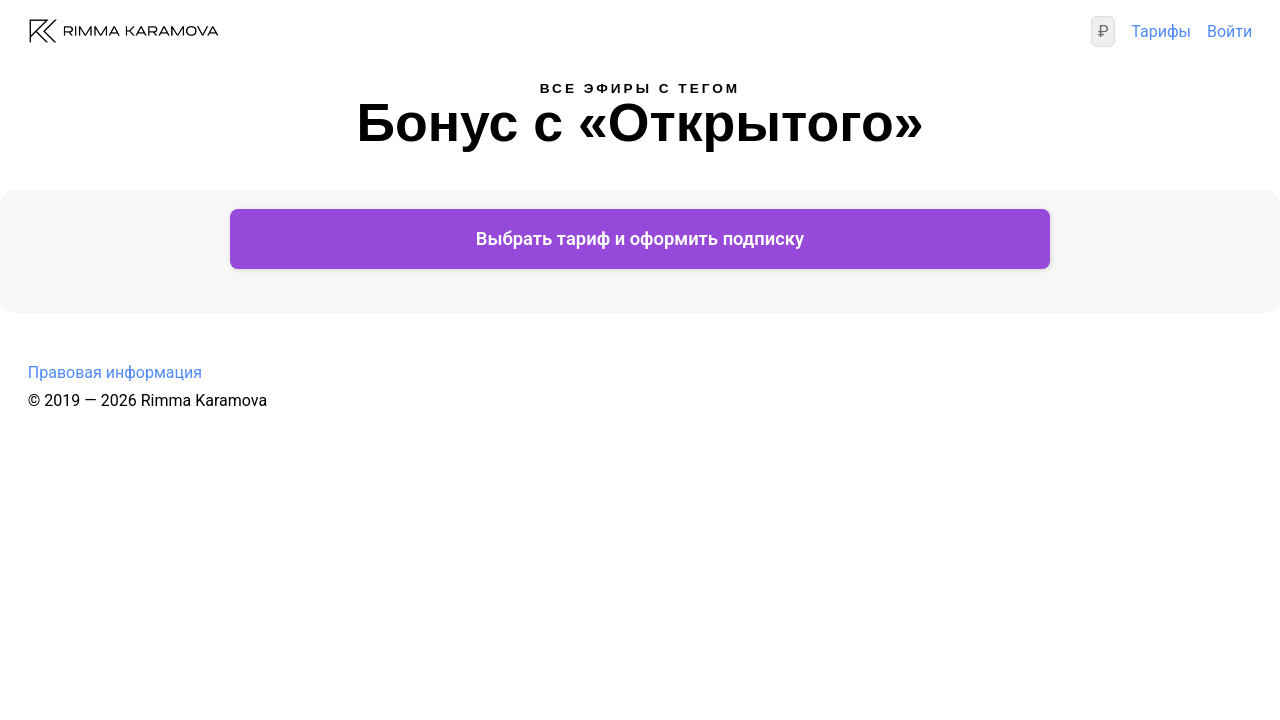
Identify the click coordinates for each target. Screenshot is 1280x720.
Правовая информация (115, 419)
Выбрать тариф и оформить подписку (640, 285)
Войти (1229, 44)
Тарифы (1161, 44)
